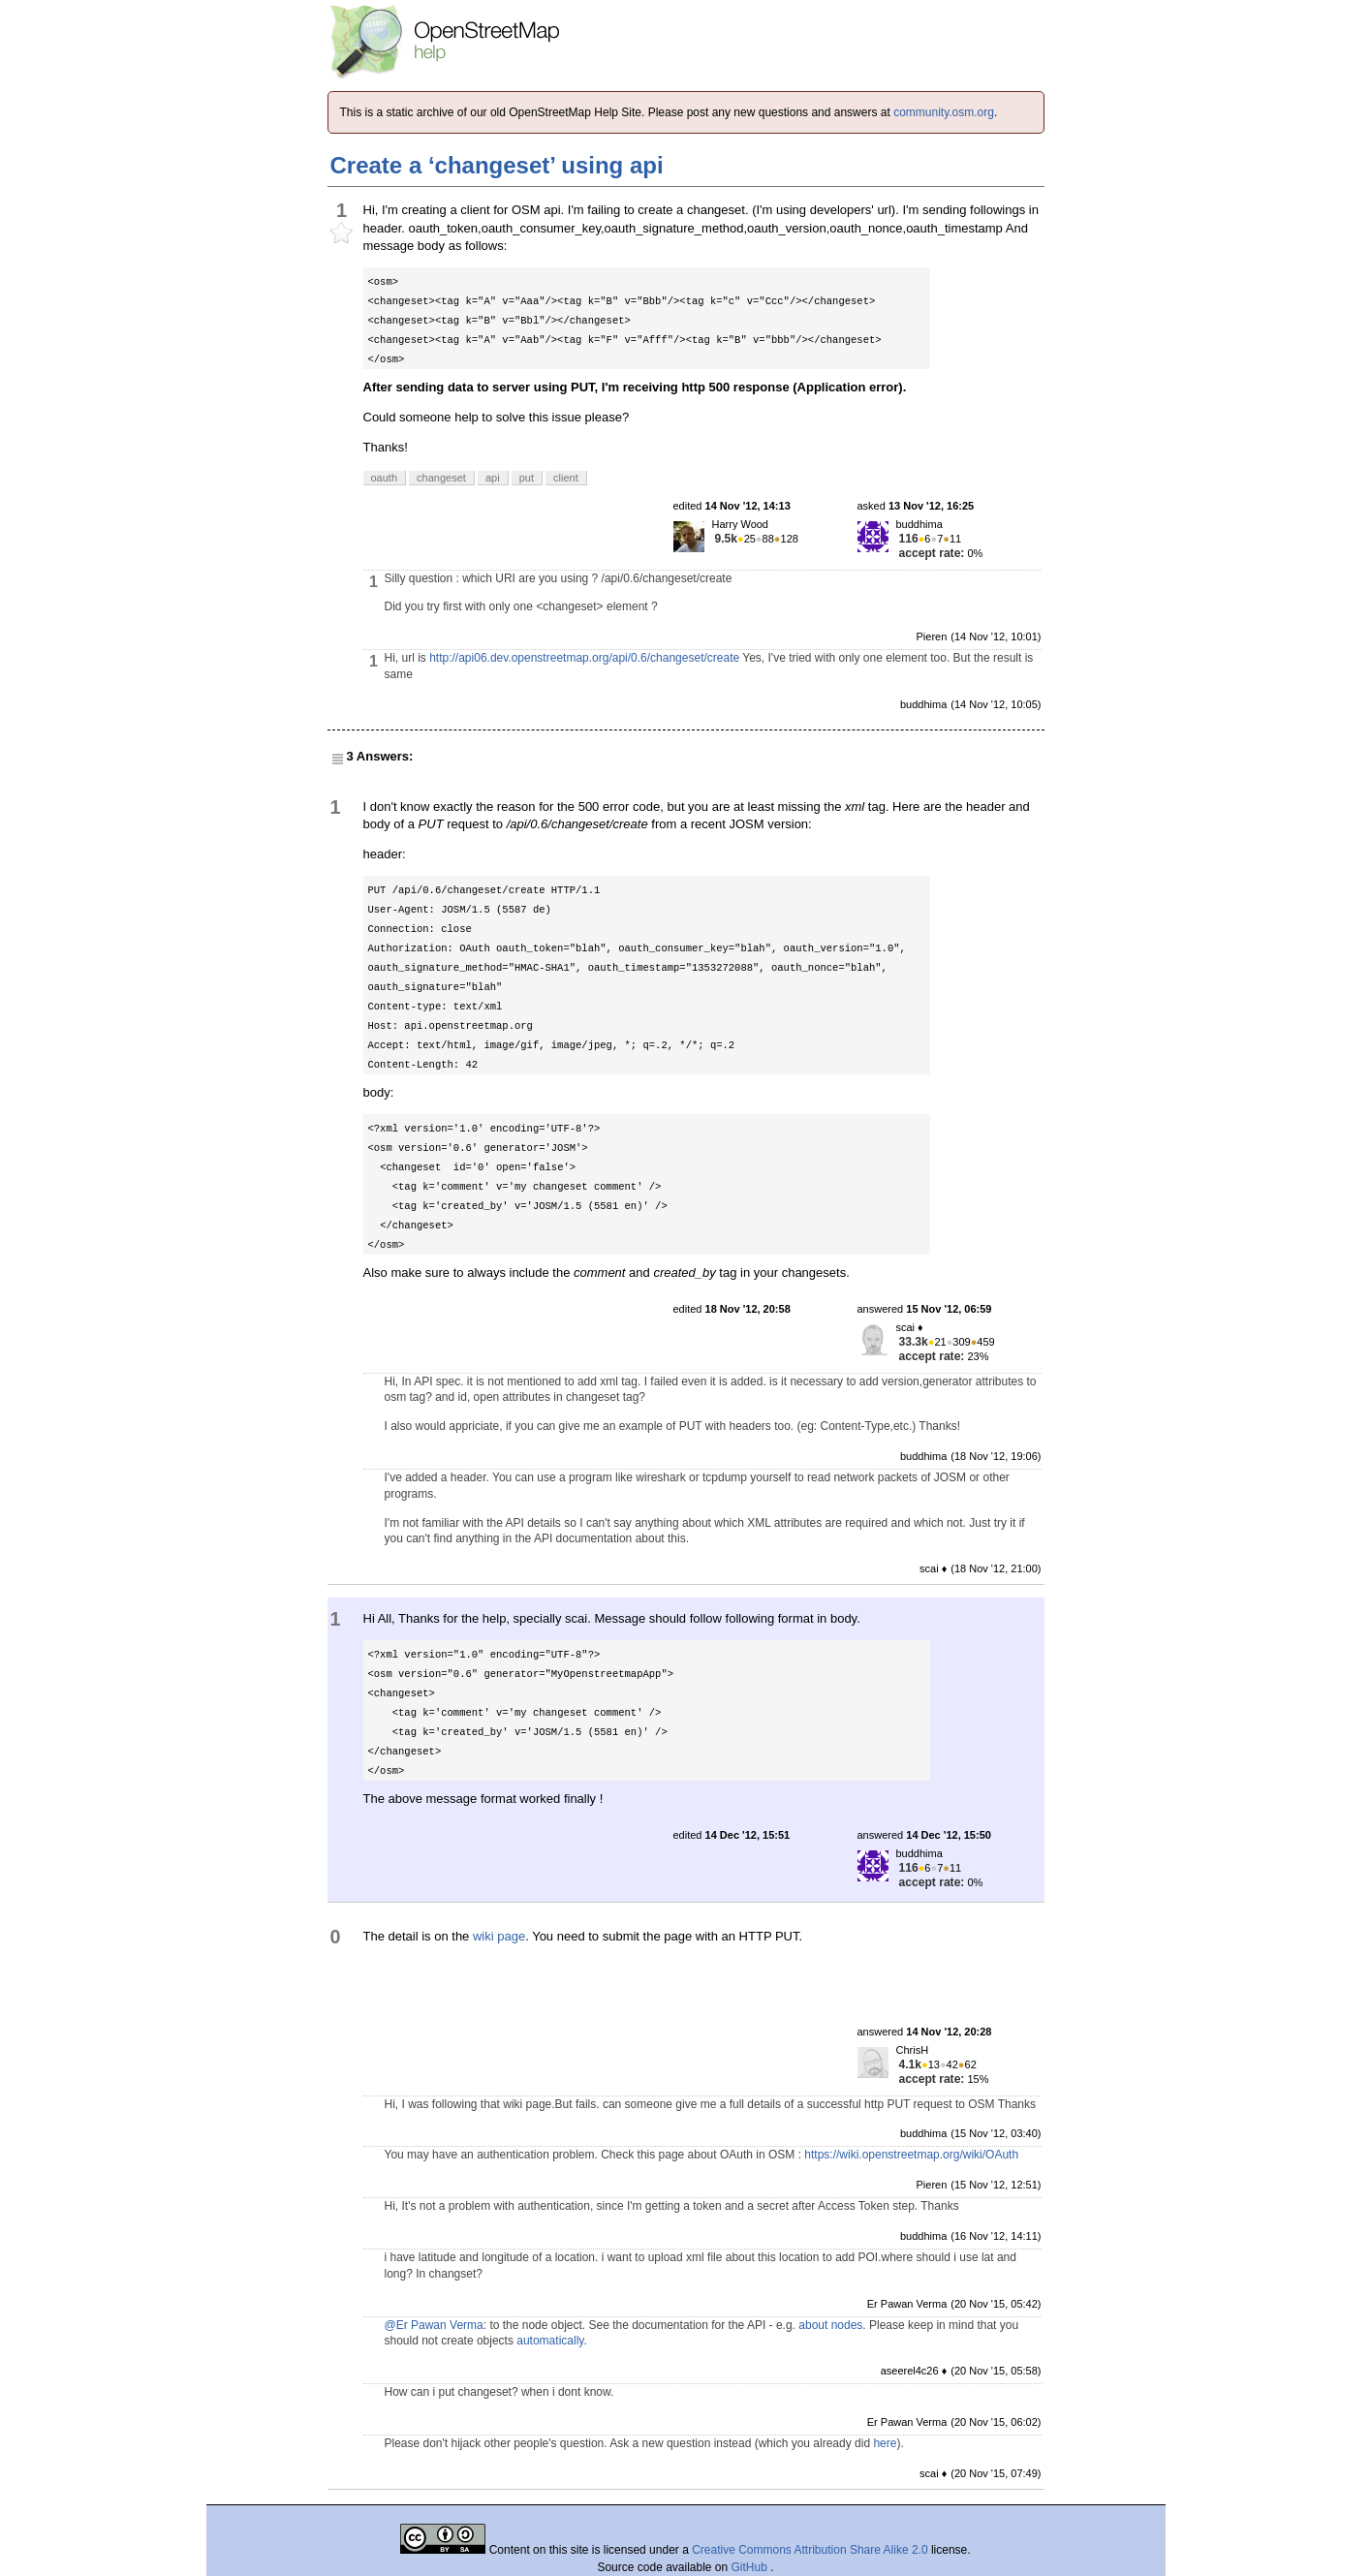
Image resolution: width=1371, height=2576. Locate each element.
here (884, 2443)
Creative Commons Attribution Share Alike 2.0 (809, 2550)
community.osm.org (943, 112)
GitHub (751, 2567)
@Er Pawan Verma (434, 2325)
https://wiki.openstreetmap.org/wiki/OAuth (911, 2154)
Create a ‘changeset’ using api (497, 165)
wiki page (499, 1936)
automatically (549, 2340)
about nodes (830, 2325)
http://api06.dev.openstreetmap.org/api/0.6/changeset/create (584, 658)
